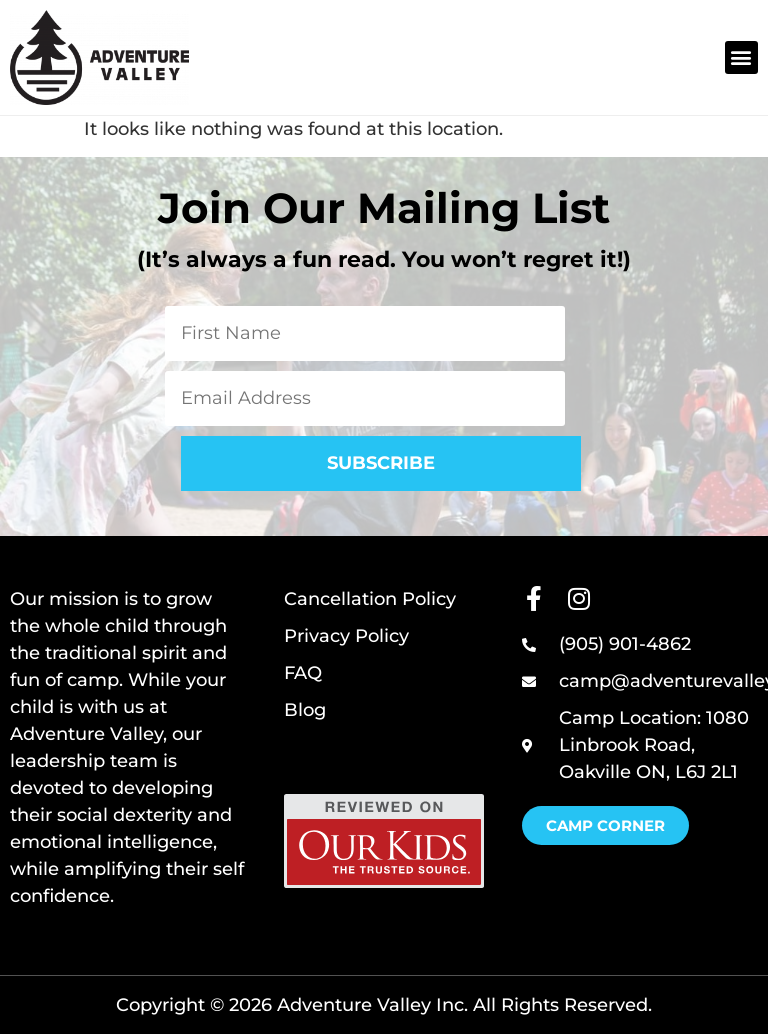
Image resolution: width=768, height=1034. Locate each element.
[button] (741, 57)
